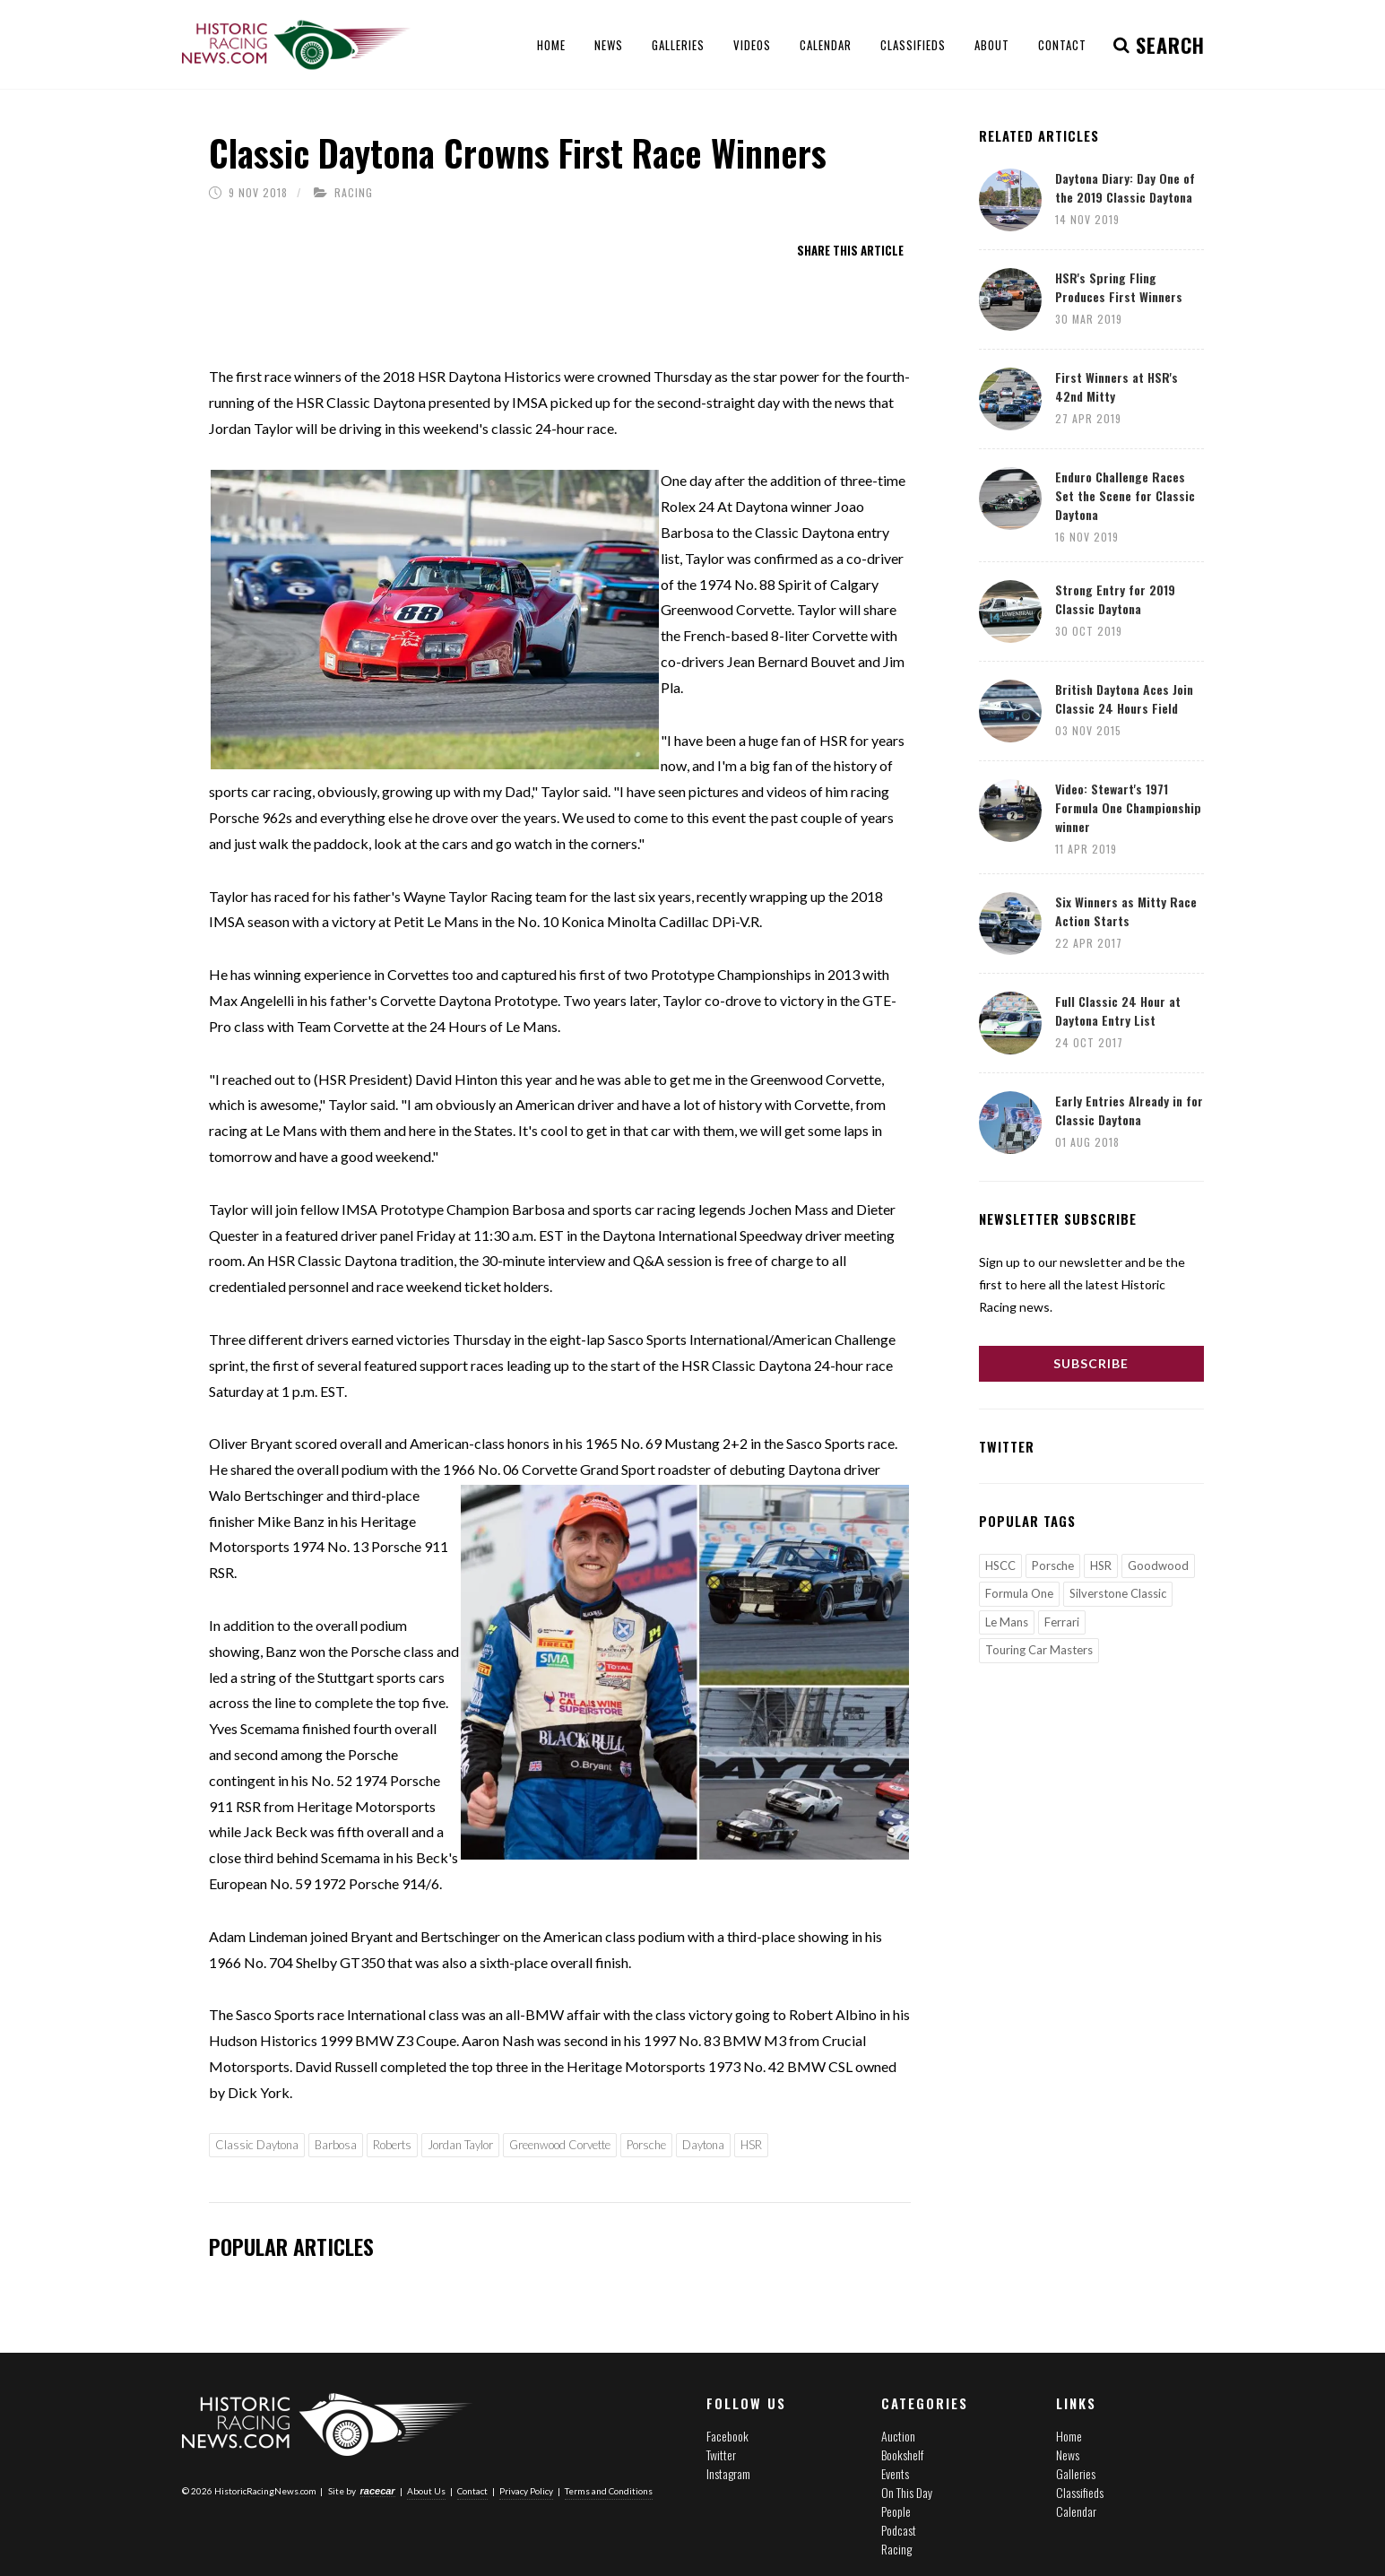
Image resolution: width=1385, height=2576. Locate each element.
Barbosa (336, 2145)
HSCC (1000, 1565)
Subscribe (1091, 1363)
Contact (472, 2490)
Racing (353, 192)
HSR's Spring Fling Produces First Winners (1118, 287)
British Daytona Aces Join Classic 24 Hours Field (1124, 698)
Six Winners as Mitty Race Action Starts (1126, 911)
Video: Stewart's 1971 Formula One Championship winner (1128, 807)
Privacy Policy (526, 2490)
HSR (751, 2145)
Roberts (392, 2145)
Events (895, 2473)
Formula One (1019, 1593)
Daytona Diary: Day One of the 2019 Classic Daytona (1125, 187)
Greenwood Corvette (559, 2145)
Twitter (721, 2454)
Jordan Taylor (460, 2145)
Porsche (646, 2145)
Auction (898, 2435)
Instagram (728, 2473)
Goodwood (1158, 1565)
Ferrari (1061, 1622)
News (1067, 2454)
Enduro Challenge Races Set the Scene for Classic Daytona (1125, 495)
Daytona (703, 2145)
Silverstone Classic (1117, 1593)
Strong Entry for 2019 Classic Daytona (1115, 599)
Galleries (1075, 2473)
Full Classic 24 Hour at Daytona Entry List (1118, 1010)
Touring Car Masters (1039, 1650)
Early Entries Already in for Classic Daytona (1129, 1110)
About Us (426, 2490)
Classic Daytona (257, 2145)
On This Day (906, 2492)
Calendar (1076, 2511)
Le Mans (1006, 1622)
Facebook (727, 2435)
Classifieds (1080, 2492)
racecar (377, 2490)
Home (1069, 2435)
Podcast (898, 2529)
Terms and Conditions (609, 2490)
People (896, 2511)
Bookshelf (902, 2454)
